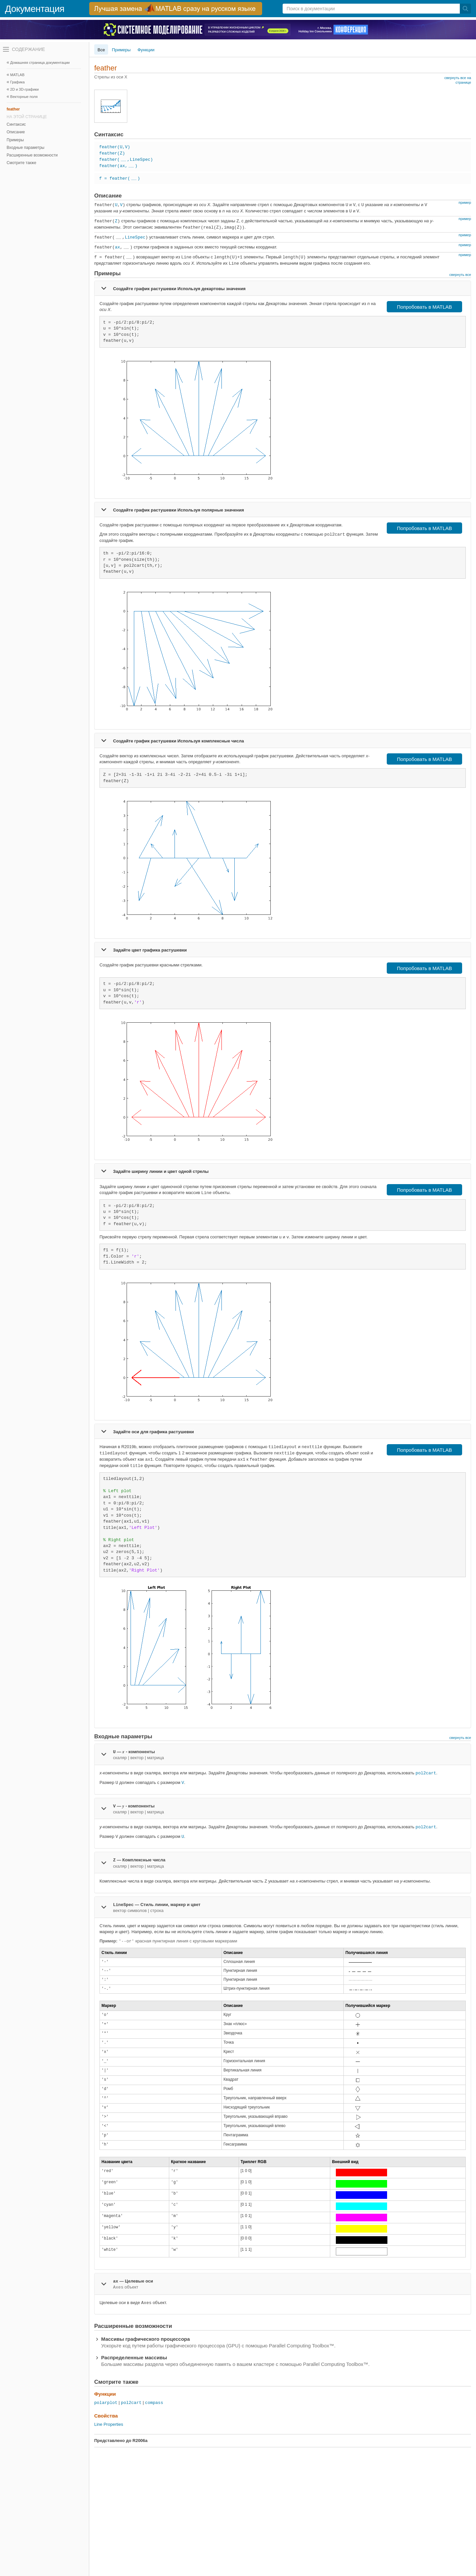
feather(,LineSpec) (126, 159)
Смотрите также (21, 162)
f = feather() (119, 178)
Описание (16, 132)
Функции (146, 49)
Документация (34, 9)
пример (464, 202)
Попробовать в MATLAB (424, 307)
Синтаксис (16, 124)
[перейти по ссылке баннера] (175, 8)
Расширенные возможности (32, 155)
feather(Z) (112, 153)
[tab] (283, 288)
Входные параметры (25, 147)
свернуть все (460, 275)
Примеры (15, 140)
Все (101, 49)
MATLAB (17, 75)
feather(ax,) (118, 165)
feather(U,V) (114, 147)
